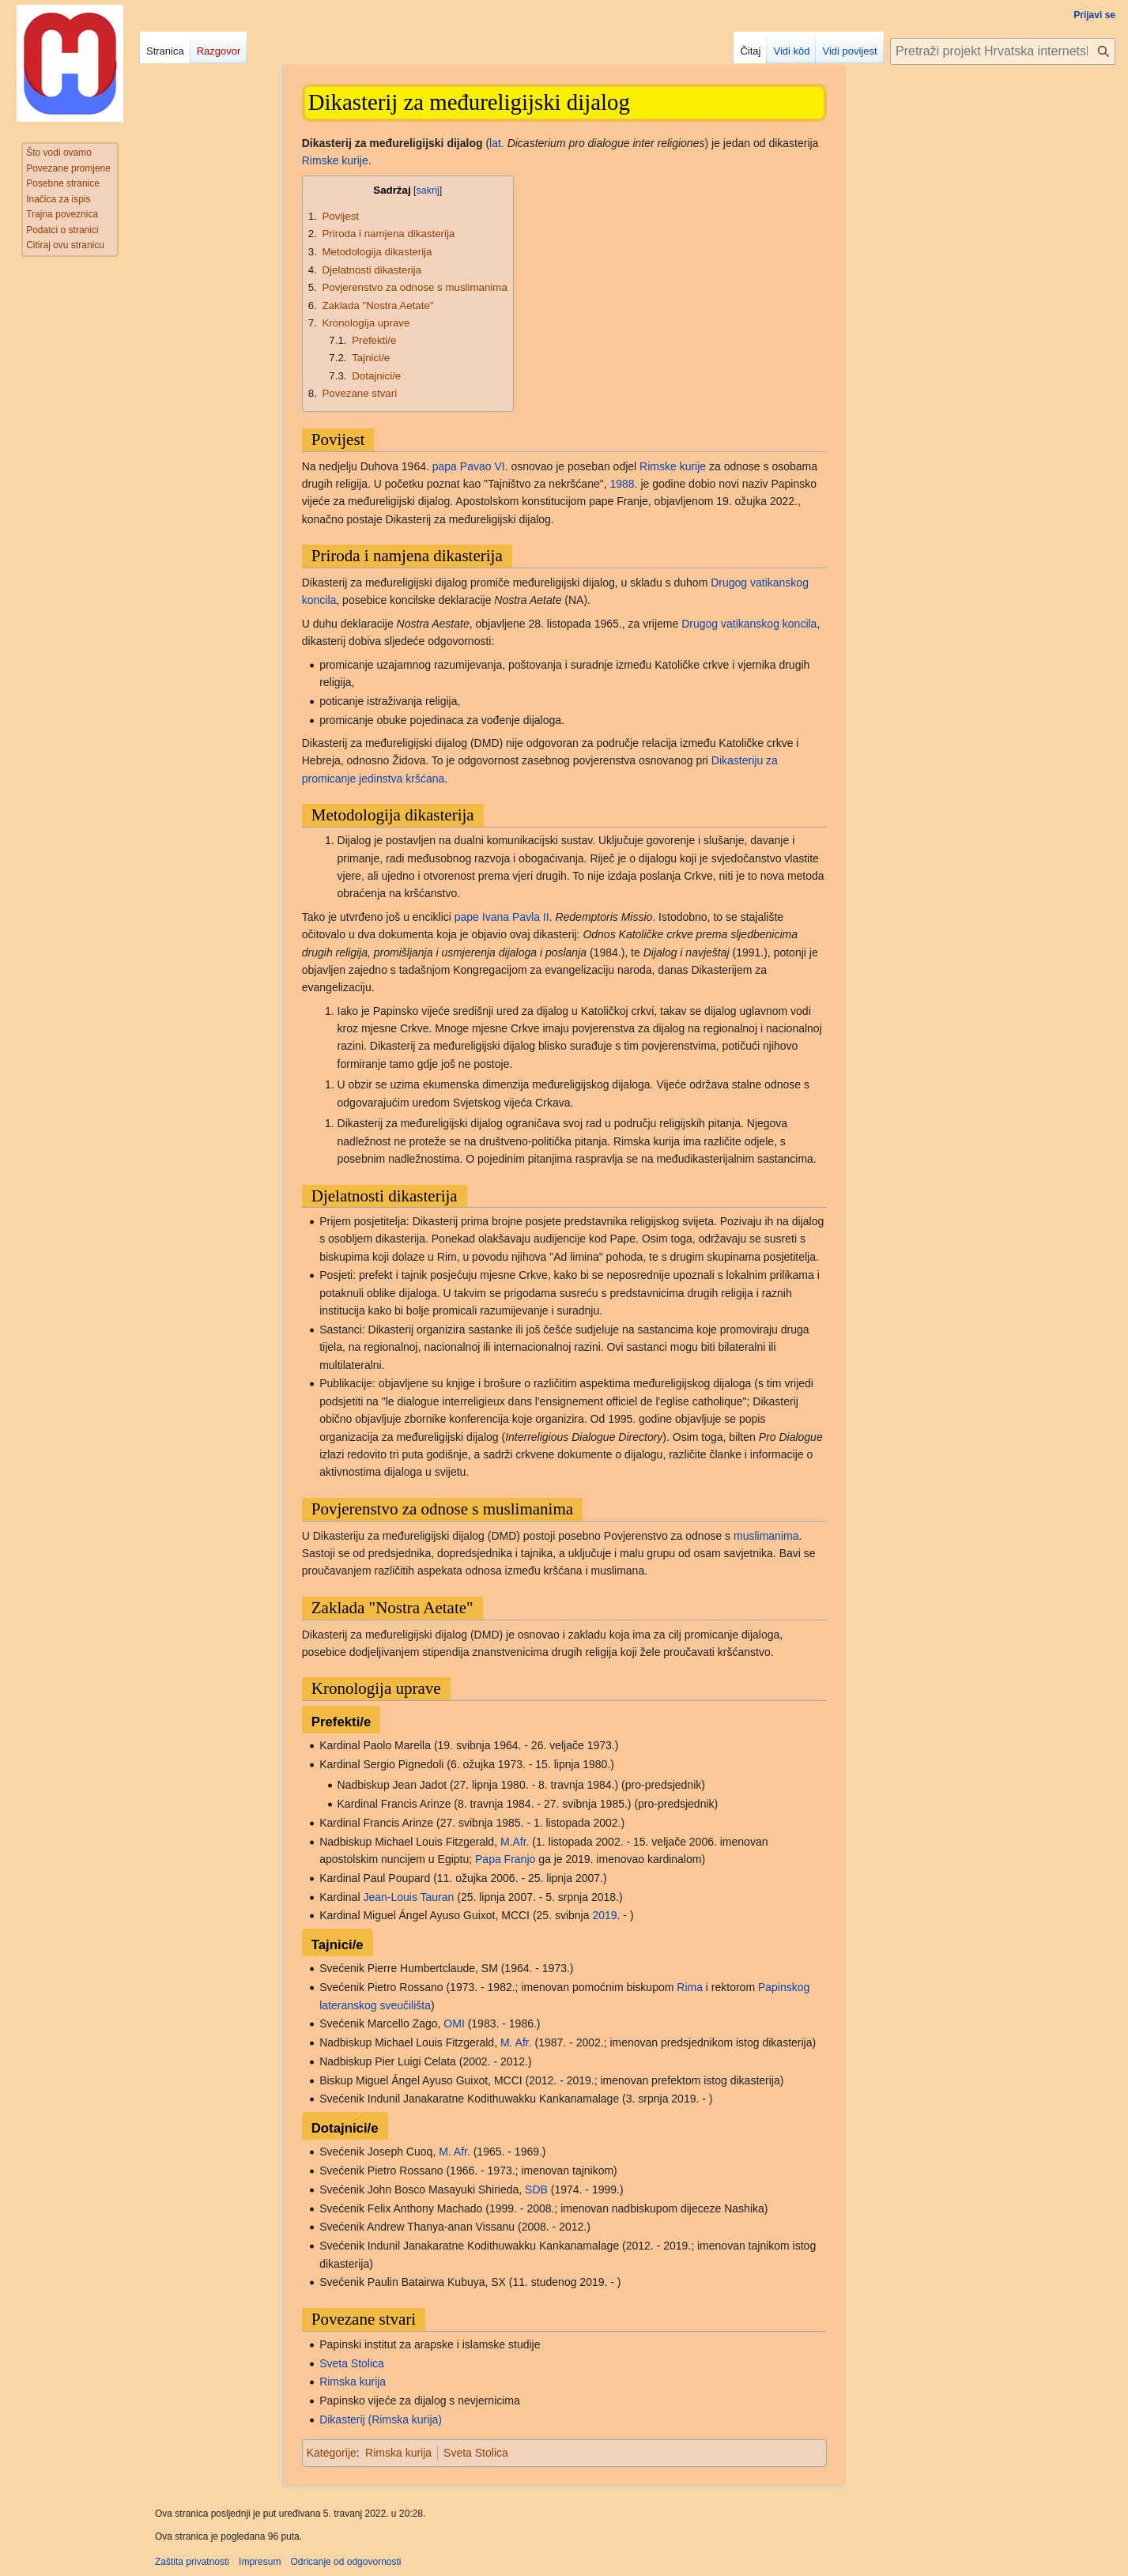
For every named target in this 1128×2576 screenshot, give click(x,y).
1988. (623, 483)
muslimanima (766, 1535)
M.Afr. (515, 1841)
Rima (690, 1987)
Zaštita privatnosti (192, 2561)
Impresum (260, 2561)
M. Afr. (516, 2042)
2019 (604, 1915)
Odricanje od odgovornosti (345, 2561)
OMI (453, 2023)
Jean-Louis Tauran (408, 1897)
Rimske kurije (335, 160)
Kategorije (332, 2452)
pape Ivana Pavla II (502, 917)
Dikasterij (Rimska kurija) (380, 2419)
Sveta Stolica (351, 2363)
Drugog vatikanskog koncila (749, 623)
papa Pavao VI (468, 466)
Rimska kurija (352, 2381)
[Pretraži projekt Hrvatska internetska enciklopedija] (1002, 51)
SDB (536, 2189)
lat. (496, 143)
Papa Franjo (505, 1859)
